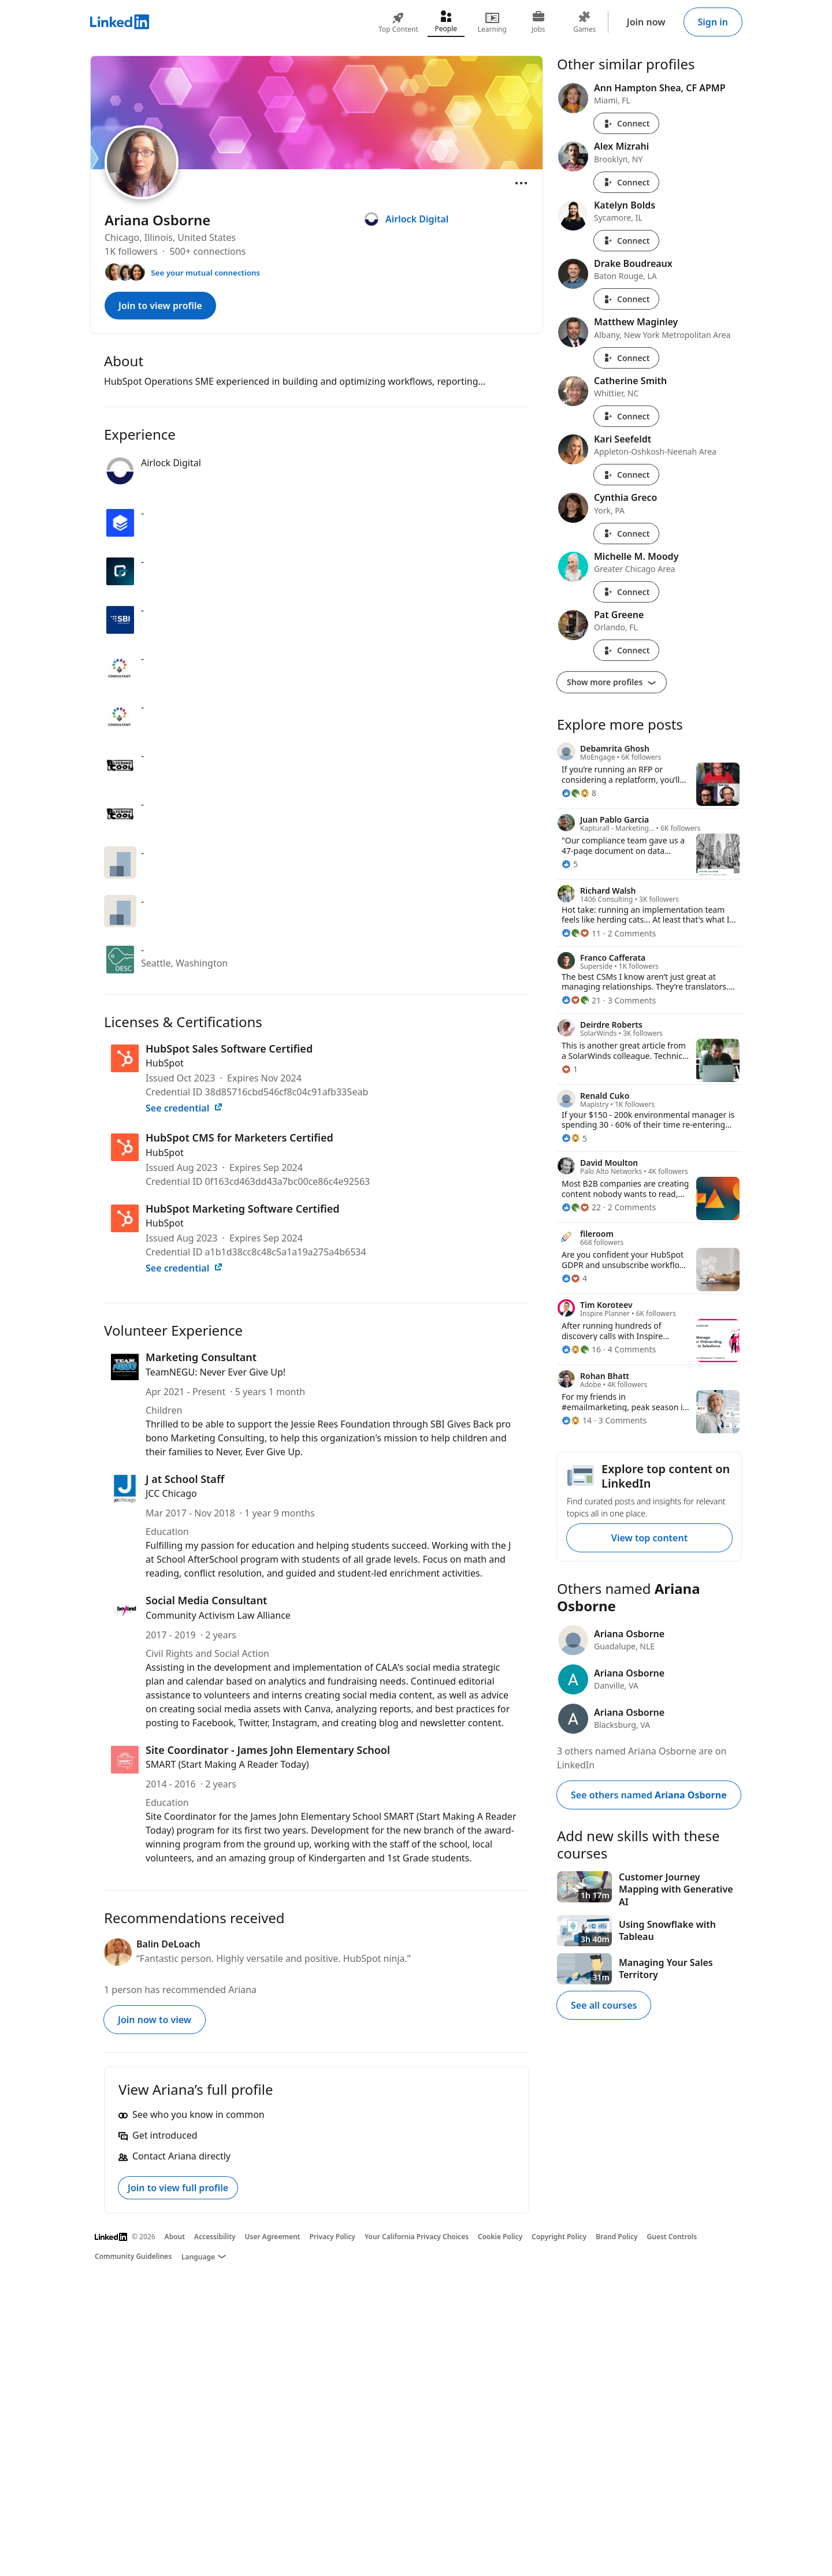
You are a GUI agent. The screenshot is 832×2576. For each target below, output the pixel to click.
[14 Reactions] (577, 1420)
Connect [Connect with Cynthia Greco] (626, 533)
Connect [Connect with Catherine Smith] (626, 416)
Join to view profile (160, 305)
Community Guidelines (133, 2256)
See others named (649, 1795)
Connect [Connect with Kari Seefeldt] (626, 474)
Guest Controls (672, 2237)
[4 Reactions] (574, 1278)
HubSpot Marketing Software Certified (243, 1208)
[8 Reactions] (579, 793)
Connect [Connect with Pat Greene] (626, 650)
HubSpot (165, 1063)
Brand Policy (616, 2237)
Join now (646, 22)
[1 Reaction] (570, 1069)
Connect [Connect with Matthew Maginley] (626, 357)
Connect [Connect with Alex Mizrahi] (626, 182)
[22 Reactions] (581, 1207)
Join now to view (154, 2019)
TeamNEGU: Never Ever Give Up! (215, 1372)
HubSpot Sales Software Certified (229, 1048)
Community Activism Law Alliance (218, 1615)
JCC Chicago (171, 1493)
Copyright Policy (559, 2237)
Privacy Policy (332, 2237)
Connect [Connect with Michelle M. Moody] (626, 591)
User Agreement (272, 2237)
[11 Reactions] (581, 933)
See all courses (604, 2005)
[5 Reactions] (570, 864)
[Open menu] (521, 183)
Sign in (713, 22)
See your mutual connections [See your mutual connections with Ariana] (205, 272)
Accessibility (215, 2237)
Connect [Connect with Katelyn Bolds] (626, 240)
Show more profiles (611, 681)
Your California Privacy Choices (417, 2237)
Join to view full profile (178, 2187)
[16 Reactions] (581, 1349)
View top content (649, 1538)
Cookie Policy (500, 2237)
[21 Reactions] (581, 1000)
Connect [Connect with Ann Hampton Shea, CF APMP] (626, 123)
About (175, 2237)
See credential (184, 1108)
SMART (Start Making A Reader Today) (227, 1764)
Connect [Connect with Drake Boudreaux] (626, 298)
